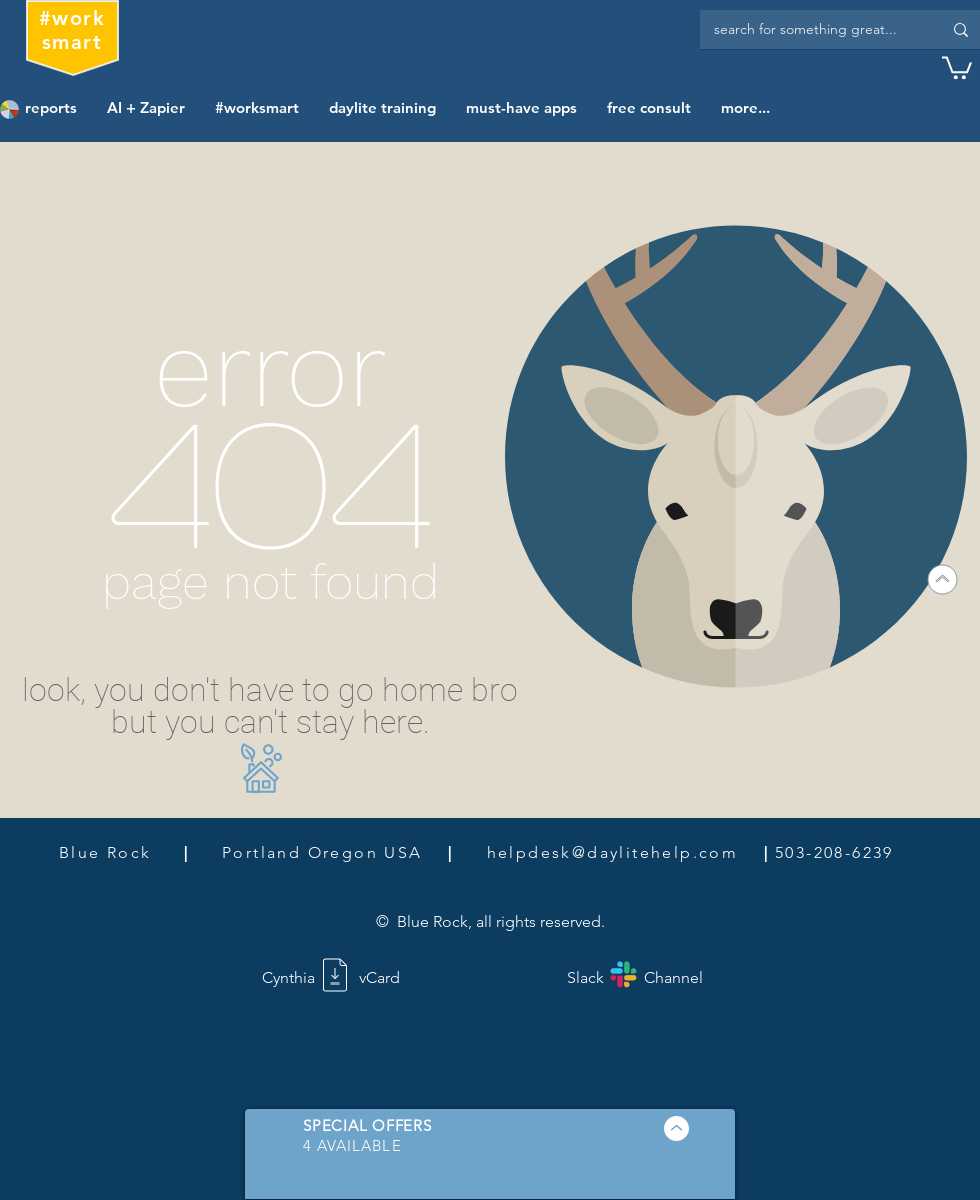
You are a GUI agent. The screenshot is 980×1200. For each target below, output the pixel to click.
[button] (957, 66)
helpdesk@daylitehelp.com (613, 852)
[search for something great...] (813, 29)
